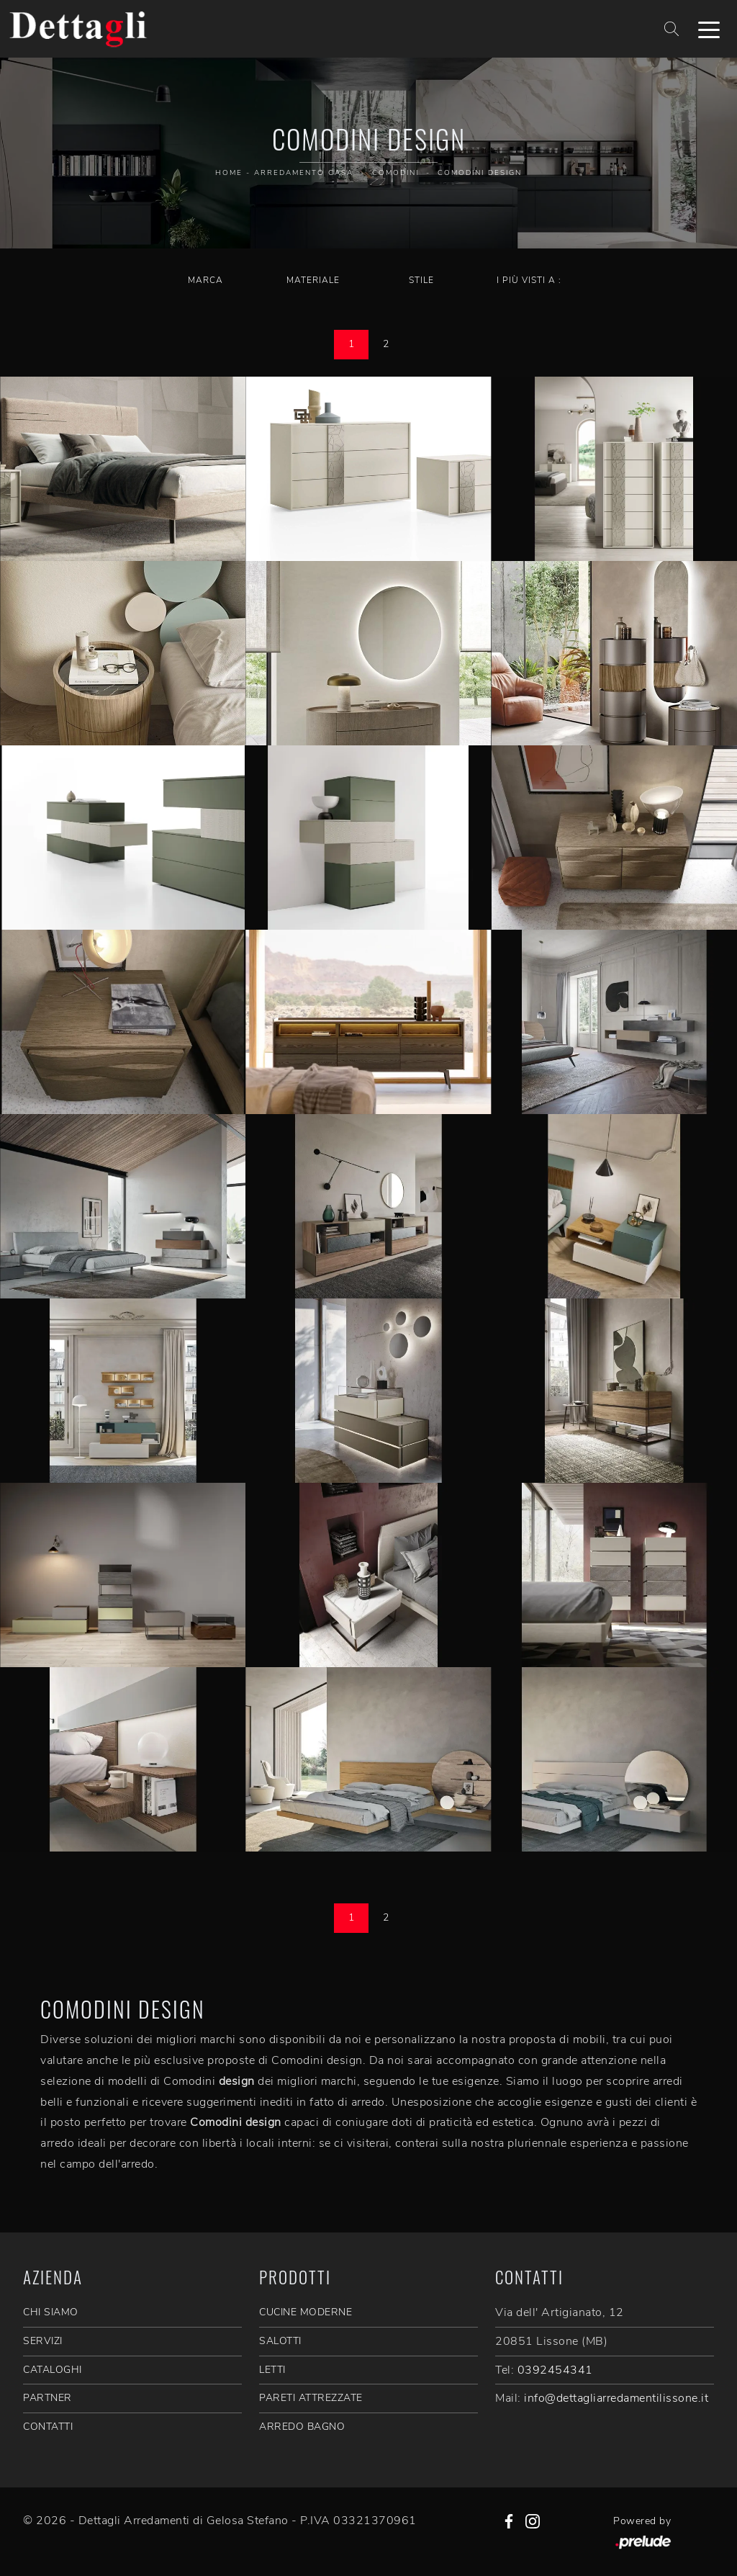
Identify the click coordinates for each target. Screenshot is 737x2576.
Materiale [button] (313, 280)
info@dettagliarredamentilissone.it (616, 2398)
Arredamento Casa (303, 173)
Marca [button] (205, 280)
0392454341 (555, 2370)
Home (229, 173)
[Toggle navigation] (708, 29)
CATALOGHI (52, 2370)
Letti (272, 2370)
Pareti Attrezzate (311, 2398)
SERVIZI (43, 2341)
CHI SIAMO (50, 2312)
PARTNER (47, 2398)
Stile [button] (421, 280)
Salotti (280, 2341)
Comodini (395, 173)
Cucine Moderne (305, 2312)
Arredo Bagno (302, 2426)
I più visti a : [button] (529, 280)
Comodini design (480, 173)
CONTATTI (48, 2426)
